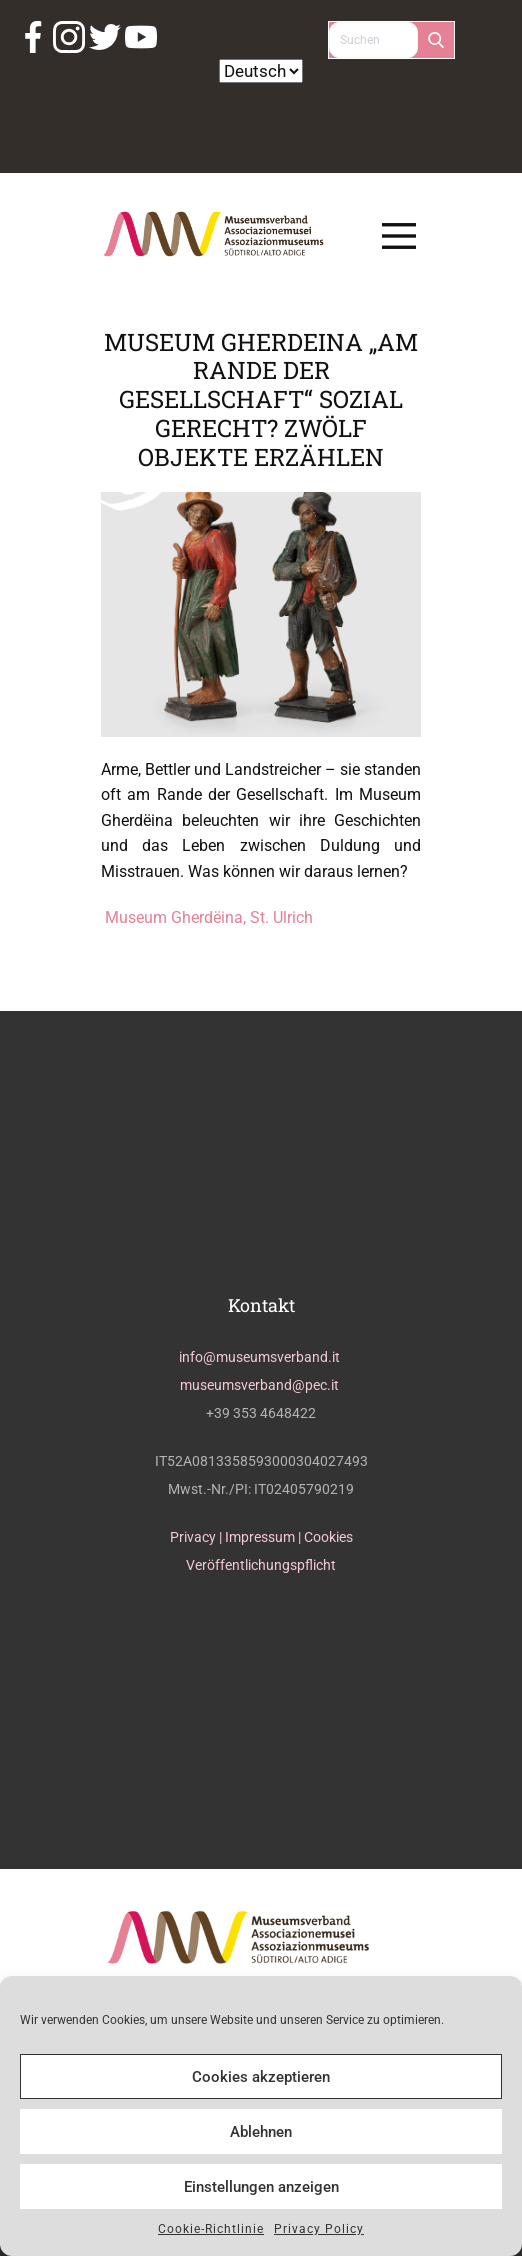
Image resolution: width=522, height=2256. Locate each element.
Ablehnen (261, 2132)
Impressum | (264, 1537)
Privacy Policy (319, 2229)
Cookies (328, 1537)
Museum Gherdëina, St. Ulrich (207, 917)
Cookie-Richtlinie (211, 2229)
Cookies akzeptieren (261, 2077)
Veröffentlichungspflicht (261, 1565)
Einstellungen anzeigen (261, 2187)
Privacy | (197, 1537)
